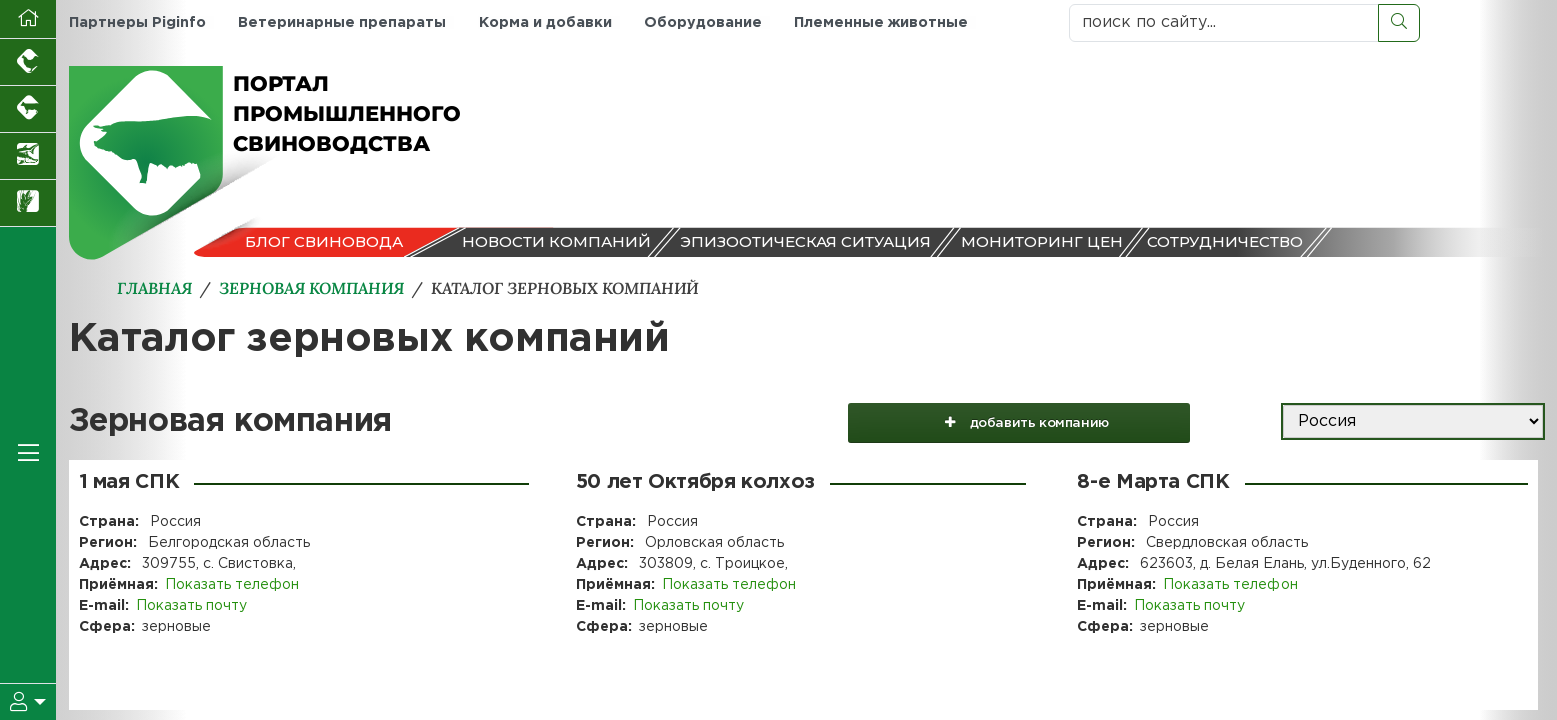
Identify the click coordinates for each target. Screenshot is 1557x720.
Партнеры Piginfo (137, 22)
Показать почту (191, 606)
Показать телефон (232, 585)
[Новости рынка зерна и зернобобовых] (28, 203)
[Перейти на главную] (28, 19)
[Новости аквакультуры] (28, 156)
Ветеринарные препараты (342, 22)
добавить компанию (1027, 422)
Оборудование (702, 22)
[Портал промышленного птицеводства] (28, 62)
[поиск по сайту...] (1224, 23)
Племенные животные (880, 22)
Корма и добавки (544, 22)
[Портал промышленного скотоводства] (28, 109)
